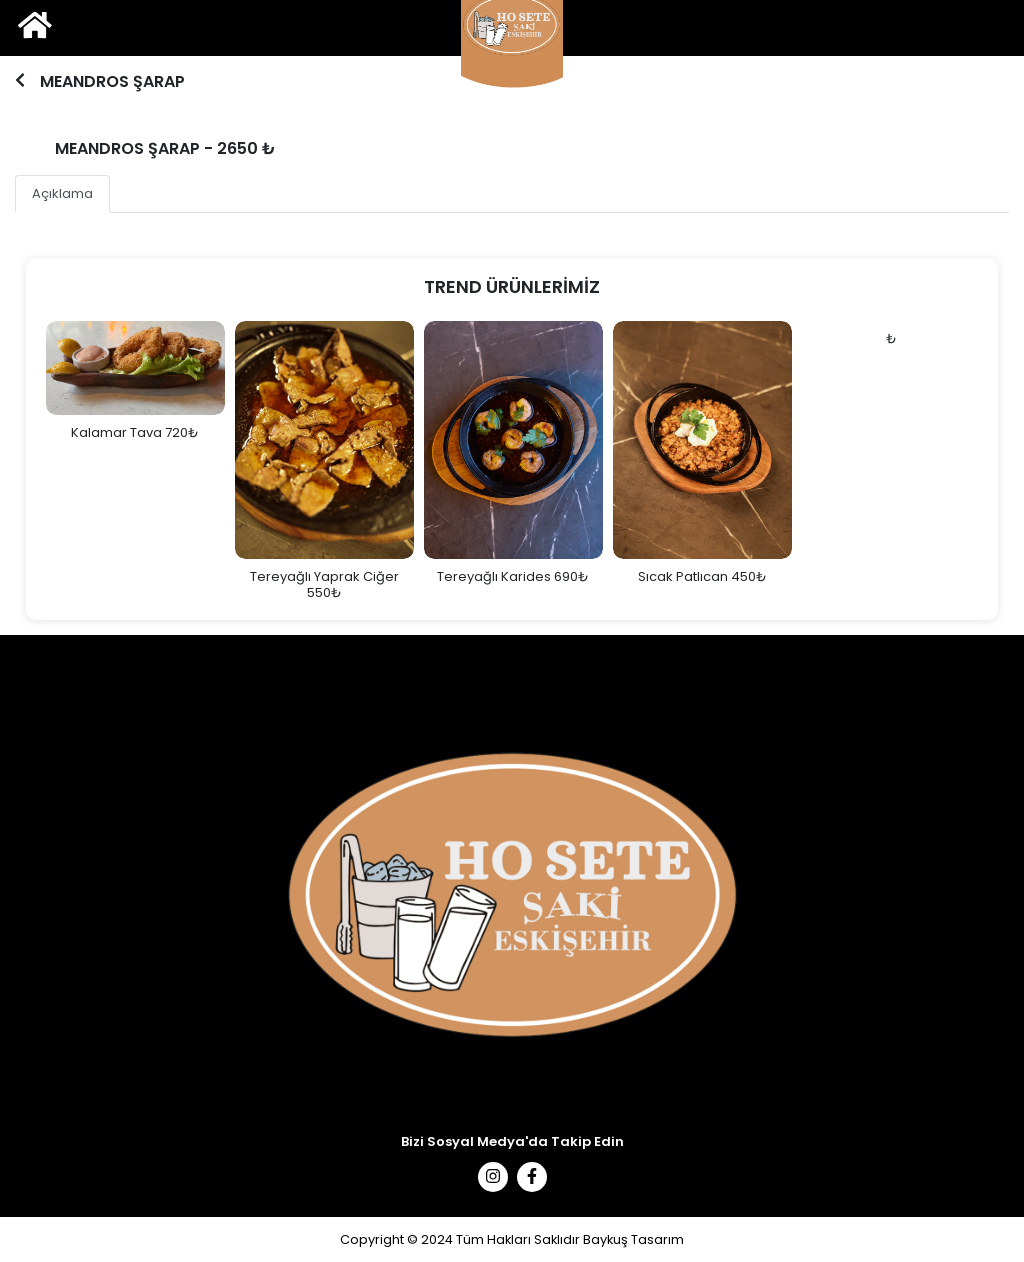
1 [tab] (509, 95)
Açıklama (62, 193)
